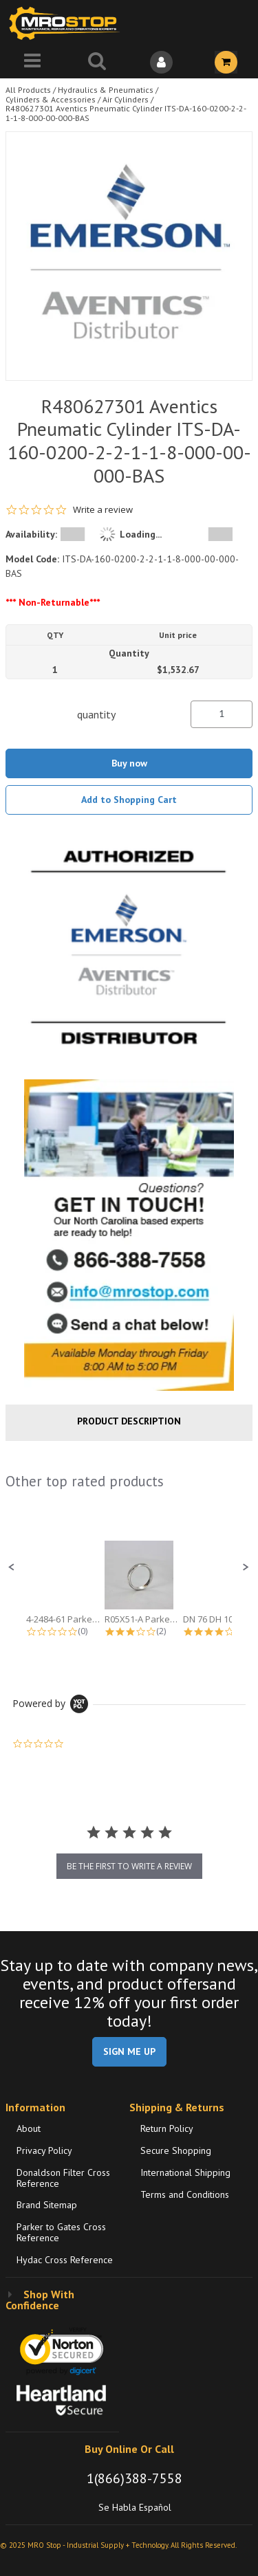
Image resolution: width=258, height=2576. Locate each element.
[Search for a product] (97, 62)
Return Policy (166, 2128)
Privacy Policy (44, 2150)
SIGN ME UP (129, 2051)
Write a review (103, 510)
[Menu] (32, 62)
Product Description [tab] (129, 1421)
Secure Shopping (175, 2150)
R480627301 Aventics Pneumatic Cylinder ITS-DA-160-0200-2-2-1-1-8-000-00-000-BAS (126, 113)
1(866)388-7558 (134, 2478)
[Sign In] (161, 62)
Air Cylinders (126, 99)
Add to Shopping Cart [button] (129, 799)
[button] (12, 1567)
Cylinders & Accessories (51, 99)
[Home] (67, 23)
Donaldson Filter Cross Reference (63, 2178)
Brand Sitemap (47, 2205)
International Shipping (185, 2172)
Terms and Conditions (184, 2194)
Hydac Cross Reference (65, 2260)
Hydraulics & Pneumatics (105, 90)
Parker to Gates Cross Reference (61, 2232)
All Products (28, 90)
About (29, 2128)
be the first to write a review (129, 1866)
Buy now (129, 763)
